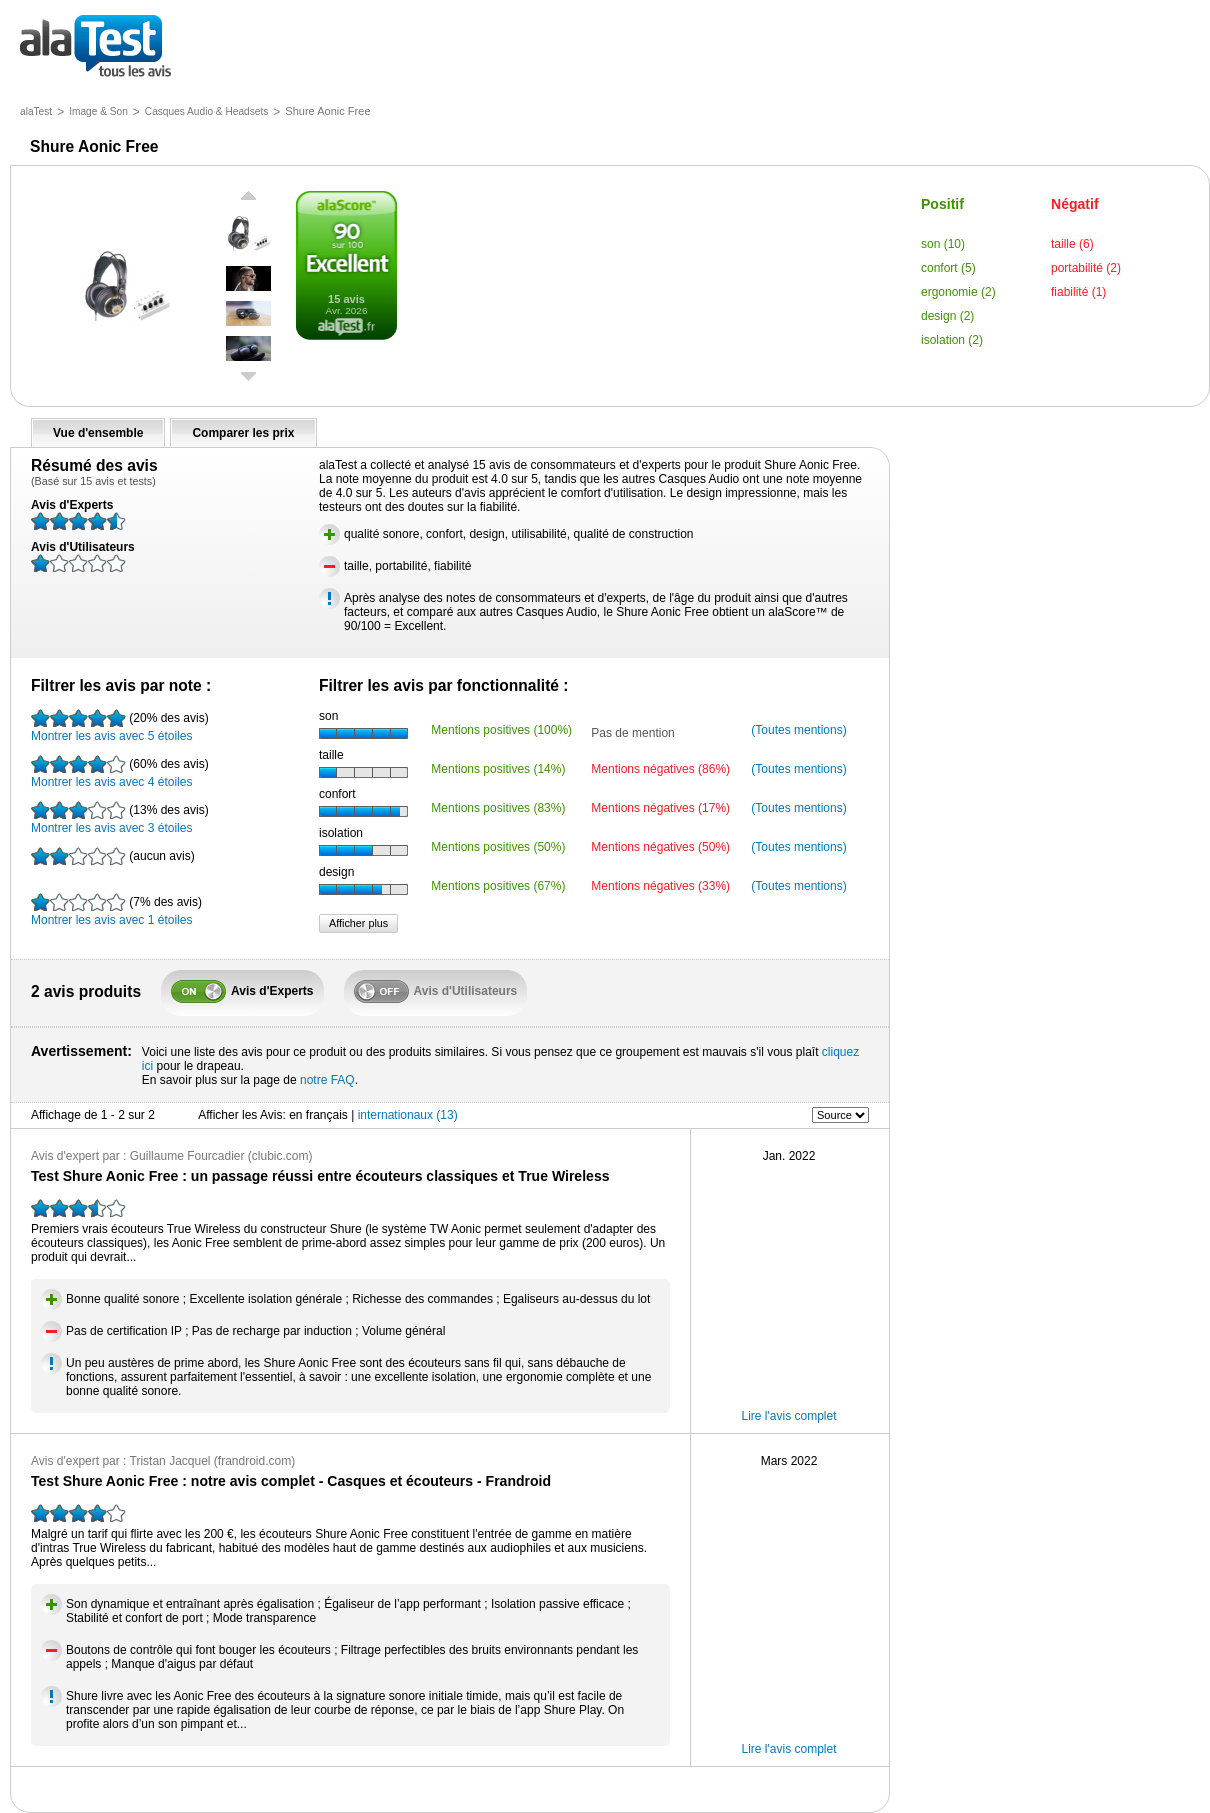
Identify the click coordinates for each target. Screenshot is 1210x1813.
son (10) (943, 244)
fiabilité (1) (1078, 292)
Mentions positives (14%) (498, 769)
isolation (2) (952, 340)
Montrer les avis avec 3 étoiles (120, 818)
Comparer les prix (243, 433)
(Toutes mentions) (798, 730)
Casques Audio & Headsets (206, 111)
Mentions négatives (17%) (660, 808)
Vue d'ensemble (98, 433)
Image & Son (98, 111)
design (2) (947, 316)
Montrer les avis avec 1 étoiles (116, 910)
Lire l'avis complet (789, 1416)
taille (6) (1072, 244)
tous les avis (95, 47)
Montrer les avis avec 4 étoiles (120, 772)
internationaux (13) (408, 1115)
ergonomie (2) (958, 292)
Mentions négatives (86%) (660, 769)
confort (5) (948, 268)
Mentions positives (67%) (498, 886)
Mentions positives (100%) (501, 730)
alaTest (36, 111)
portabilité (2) (1086, 268)
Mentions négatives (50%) (660, 847)
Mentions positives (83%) (498, 808)
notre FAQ (327, 1080)
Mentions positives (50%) (498, 847)
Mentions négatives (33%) (660, 886)
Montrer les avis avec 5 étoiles (120, 726)
